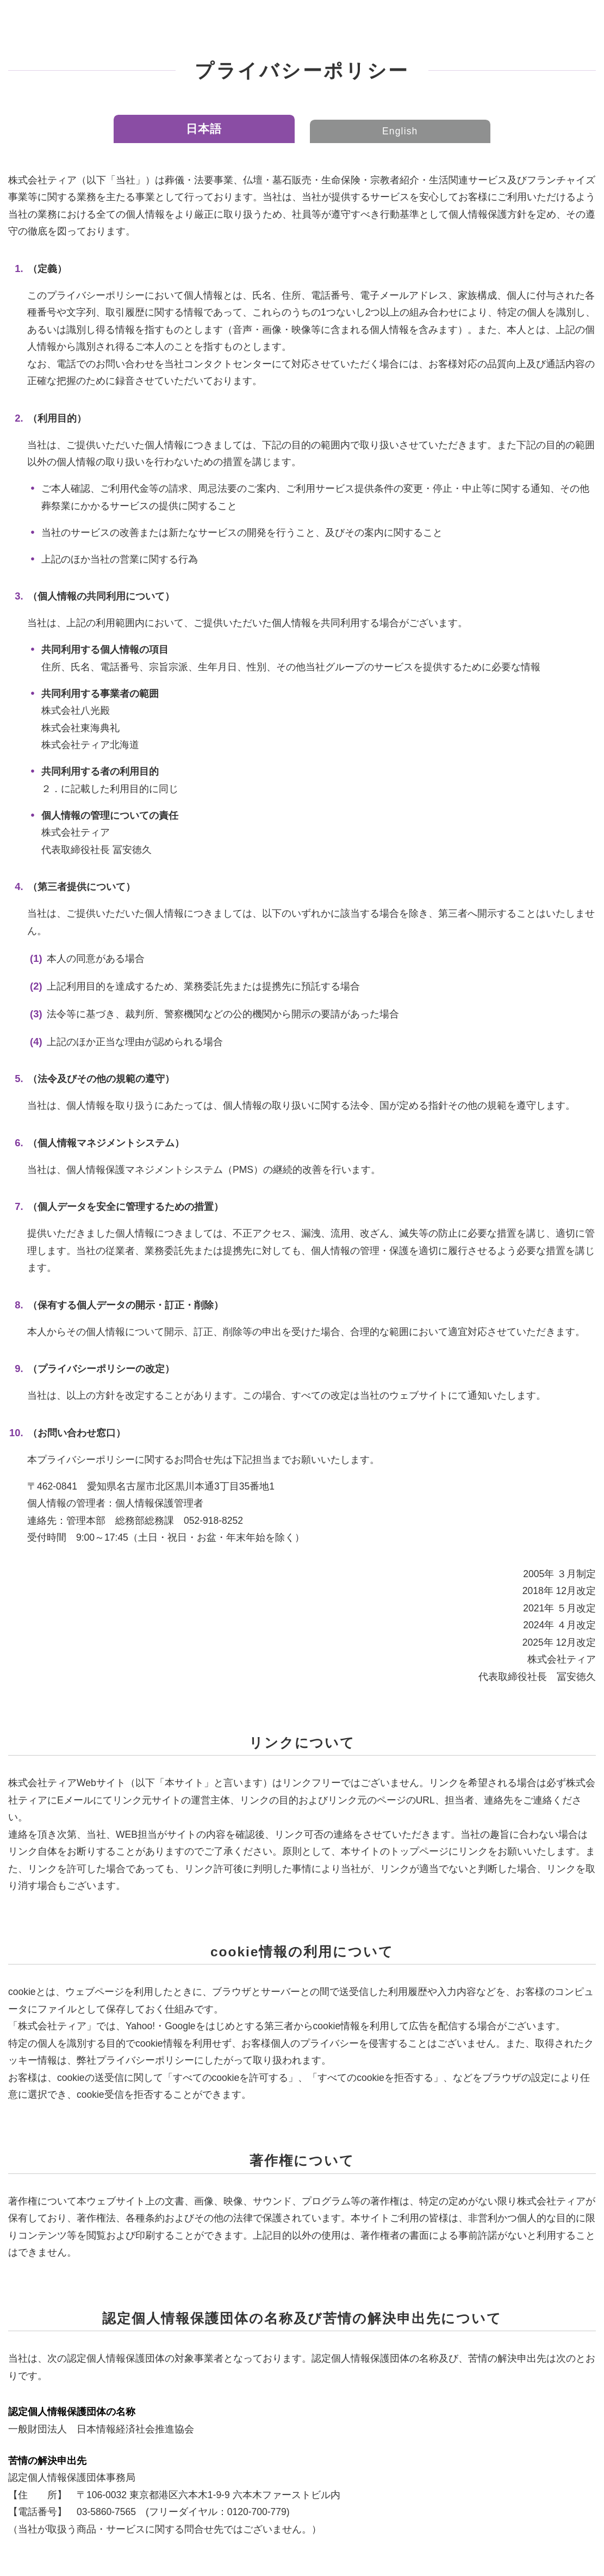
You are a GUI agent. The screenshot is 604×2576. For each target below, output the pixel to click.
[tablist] (302, 129)
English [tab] (400, 131)
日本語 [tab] (204, 128)
